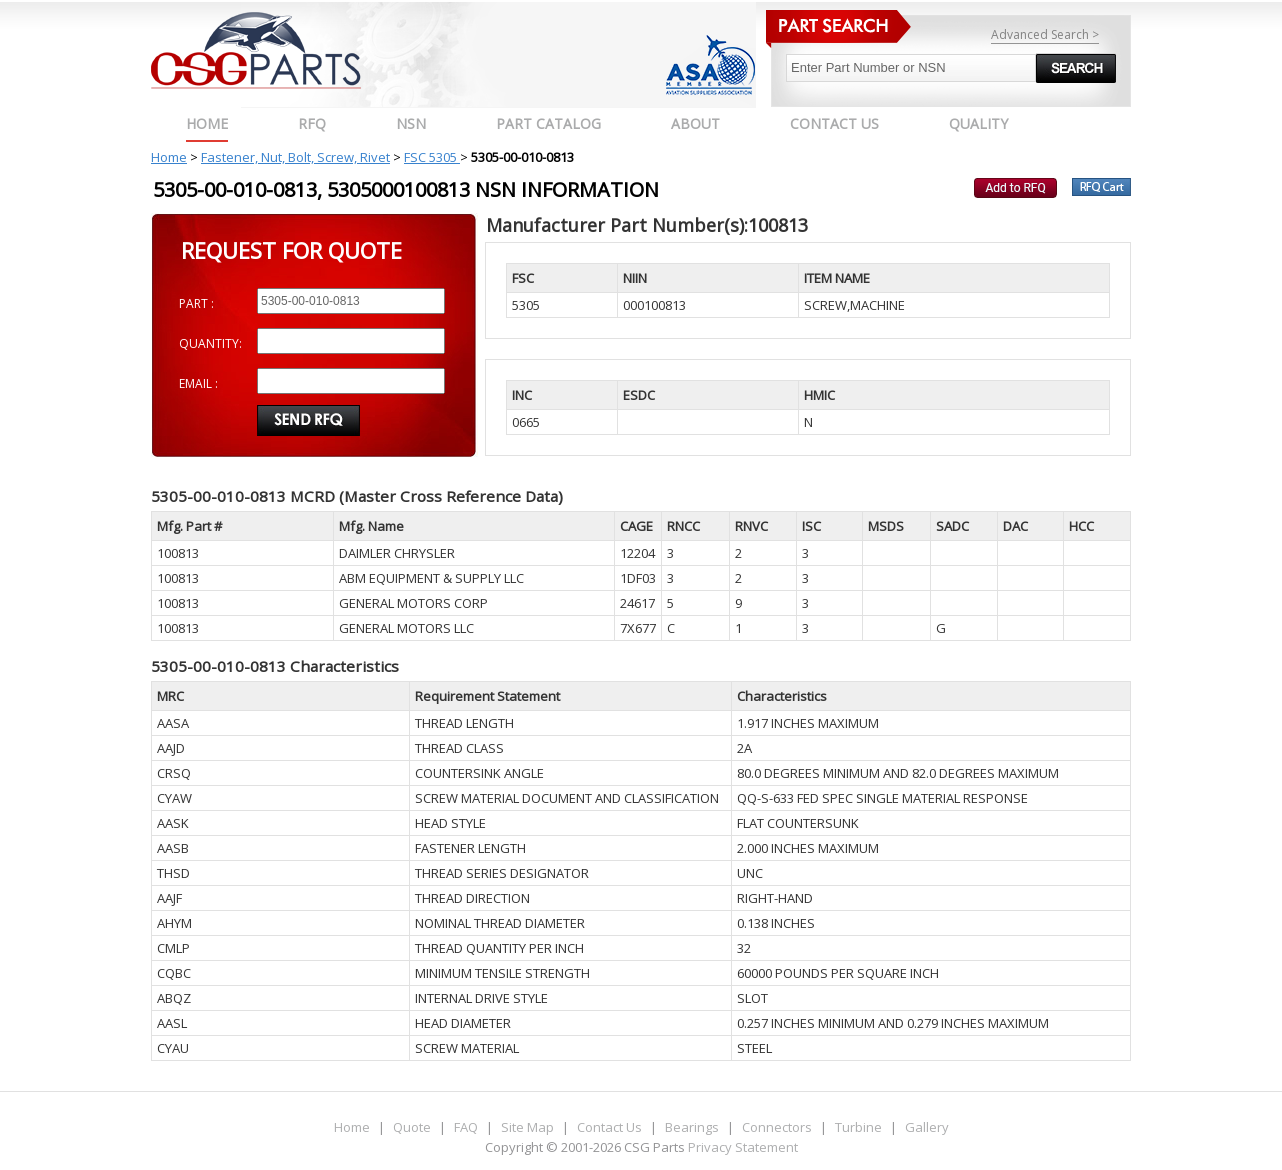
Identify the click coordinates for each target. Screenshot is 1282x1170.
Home (207, 123)
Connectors (777, 1127)
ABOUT (695, 123)
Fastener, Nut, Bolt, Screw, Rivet (295, 157)
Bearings (692, 1127)
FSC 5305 (432, 157)
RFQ (312, 123)
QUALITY (978, 123)
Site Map (527, 1127)
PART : (196, 303)
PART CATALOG (548, 123)
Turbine (858, 1127)
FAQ (466, 1127)
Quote (412, 1127)
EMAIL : (198, 383)
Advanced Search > (1045, 34)
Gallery (927, 1127)
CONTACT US (834, 123)
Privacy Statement (741, 1147)
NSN (411, 123)
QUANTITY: (210, 343)
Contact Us (609, 1127)
